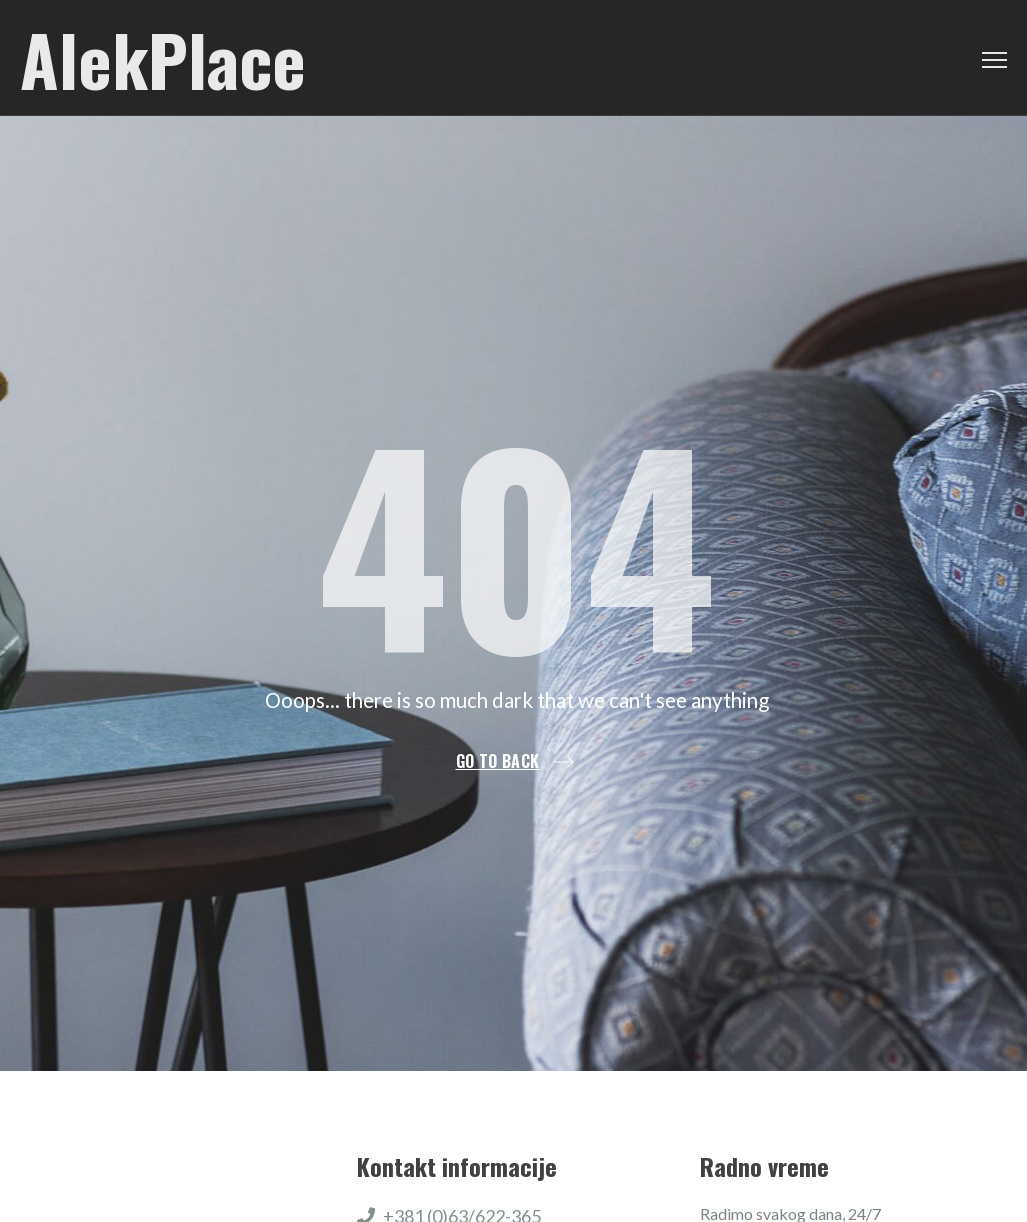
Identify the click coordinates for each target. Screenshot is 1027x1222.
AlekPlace (163, 58)
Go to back (498, 761)
